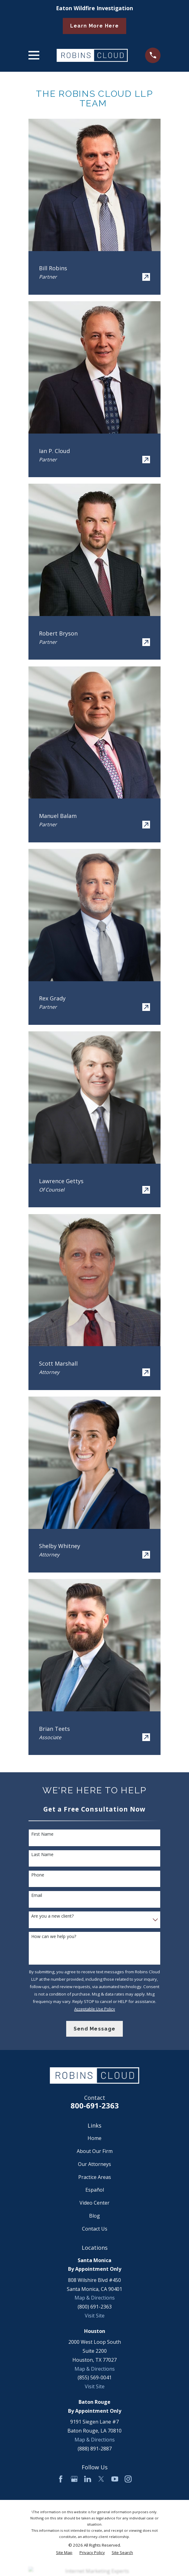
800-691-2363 (95, 2105)
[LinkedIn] (87, 2478)
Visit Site (95, 2315)
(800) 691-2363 (95, 2306)
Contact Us (94, 2228)
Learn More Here (94, 26)
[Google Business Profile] (74, 2478)
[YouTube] (114, 2478)
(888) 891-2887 (95, 2448)
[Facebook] (60, 2478)
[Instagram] (128, 2478)
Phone (37, 1875)
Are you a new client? (52, 1916)
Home (94, 2138)
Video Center (94, 2202)
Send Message (94, 2029)
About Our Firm (95, 2151)
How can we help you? (53, 1936)
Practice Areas (94, 2177)
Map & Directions (95, 2297)
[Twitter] (101, 2478)
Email (36, 1895)
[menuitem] (64, 2553)
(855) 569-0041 (95, 2377)
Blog (94, 2215)
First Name (42, 1834)
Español (94, 2189)
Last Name (42, 1854)
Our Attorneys (94, 2164)
